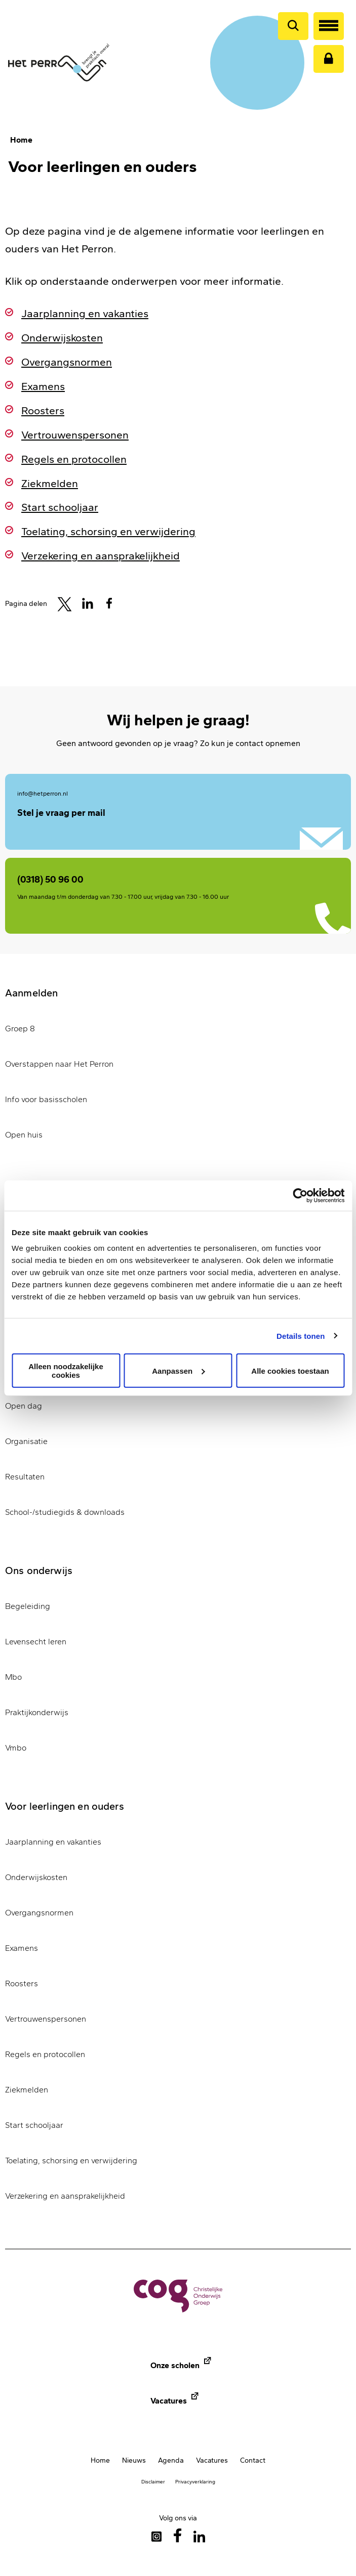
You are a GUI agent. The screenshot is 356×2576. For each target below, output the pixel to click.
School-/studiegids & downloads (65, 1512)
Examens (43, 386)
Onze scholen (175, 2365)
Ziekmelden (49, 483)
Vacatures (168, 2401)
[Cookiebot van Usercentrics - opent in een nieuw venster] (300, 1195)
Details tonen (300, 1335)
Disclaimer (153, 2481)
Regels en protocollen (74, 459)
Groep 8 (20, 1028)
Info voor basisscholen (46, 1099)
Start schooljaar (59, 507)
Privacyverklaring (195, 2481)
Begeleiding (27, 1606)
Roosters (42, 410)
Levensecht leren (35, 1641)
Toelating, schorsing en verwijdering (108, 531)
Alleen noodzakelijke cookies (65, 1370)
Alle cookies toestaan (290, 1370)
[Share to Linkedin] (87, 603)
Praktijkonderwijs (36, 1712)
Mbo (13, 1677)
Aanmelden (31, 993)
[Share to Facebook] (109, 603)
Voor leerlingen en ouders (64, 1806)
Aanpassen (178, 1370)
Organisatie (26, 1441)
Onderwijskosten (62, 337)
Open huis (24, 1135)
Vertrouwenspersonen (75, 434)
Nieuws (134, 2460)
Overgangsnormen (66, 362)
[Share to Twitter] (64, 603)
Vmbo (15, 1748)
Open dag (23, 1406)
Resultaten (25, 1476)
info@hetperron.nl (42, 793)
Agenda (171, 2460)
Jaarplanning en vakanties (84, 313)
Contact (252, 2460)
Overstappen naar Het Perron (59, 1064)
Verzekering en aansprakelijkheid (100, 555)
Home (21, 140)
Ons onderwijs (38, 1570)
